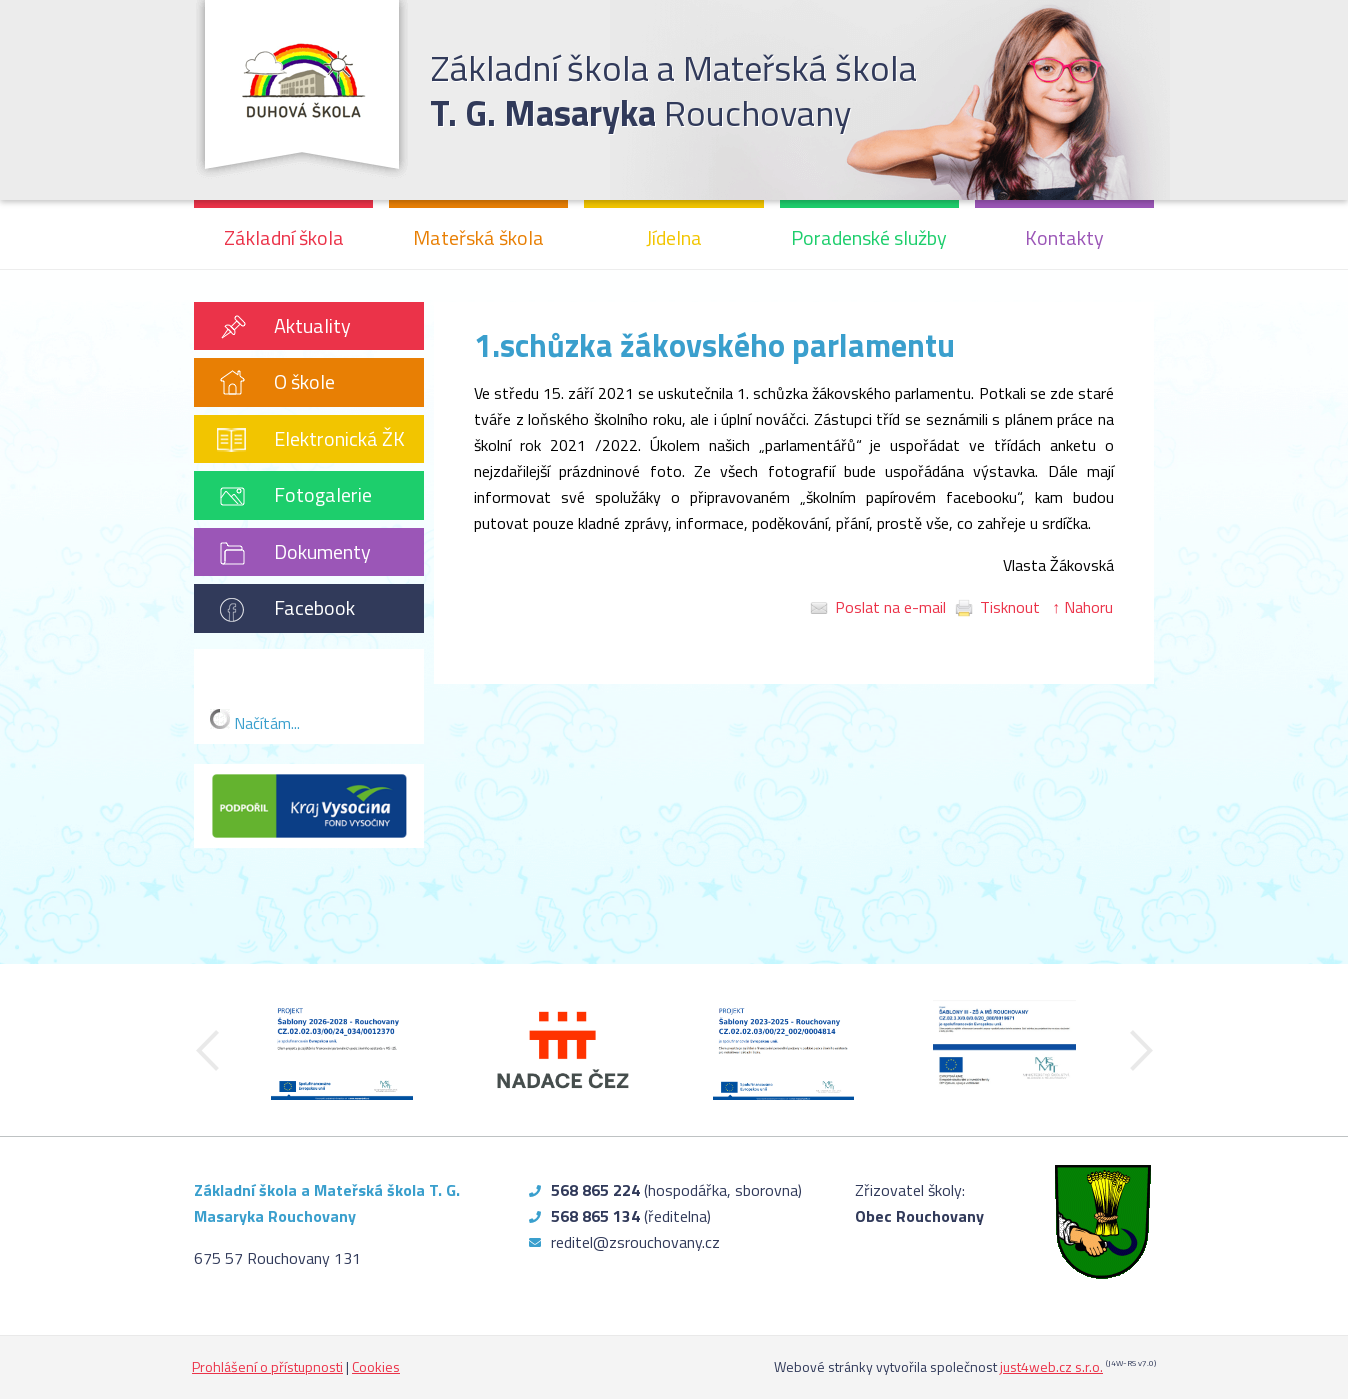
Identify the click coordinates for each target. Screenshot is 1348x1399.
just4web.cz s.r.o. (1051, 1366)
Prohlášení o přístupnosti (267, 1366)
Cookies (376, 1366)
